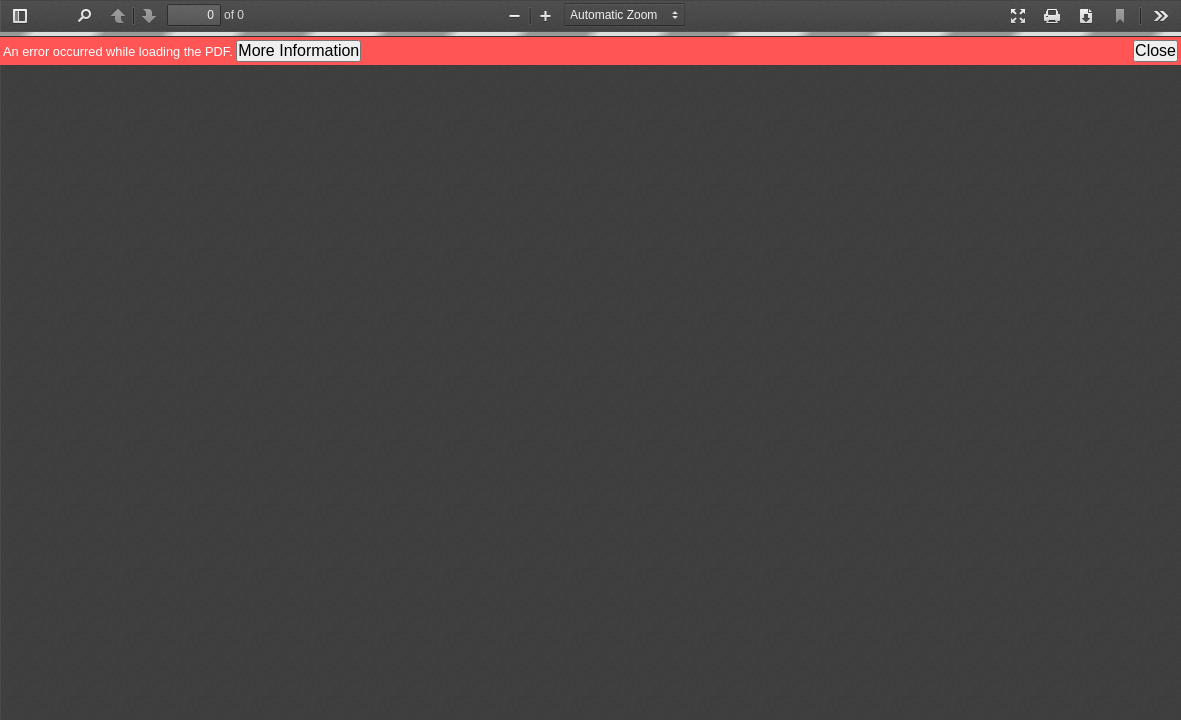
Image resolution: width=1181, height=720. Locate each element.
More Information (298, 50)
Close (1155, 50)
